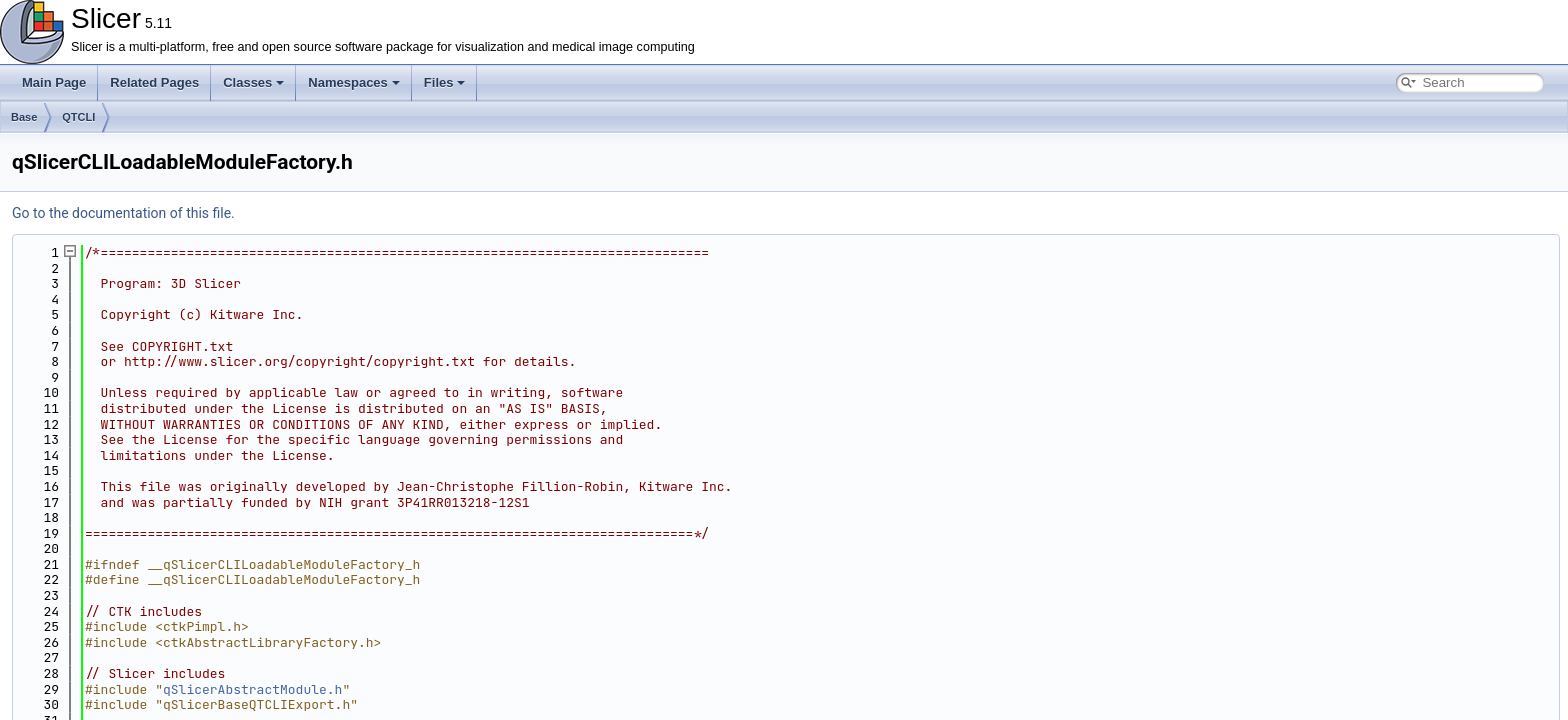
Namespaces (354, 82)
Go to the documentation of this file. (123, 213)
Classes (253, 82)
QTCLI (78, 117)
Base (24, 117)
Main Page (54, 82)
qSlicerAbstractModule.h (252, 689)
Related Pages (154, 82)
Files (445, 82)
